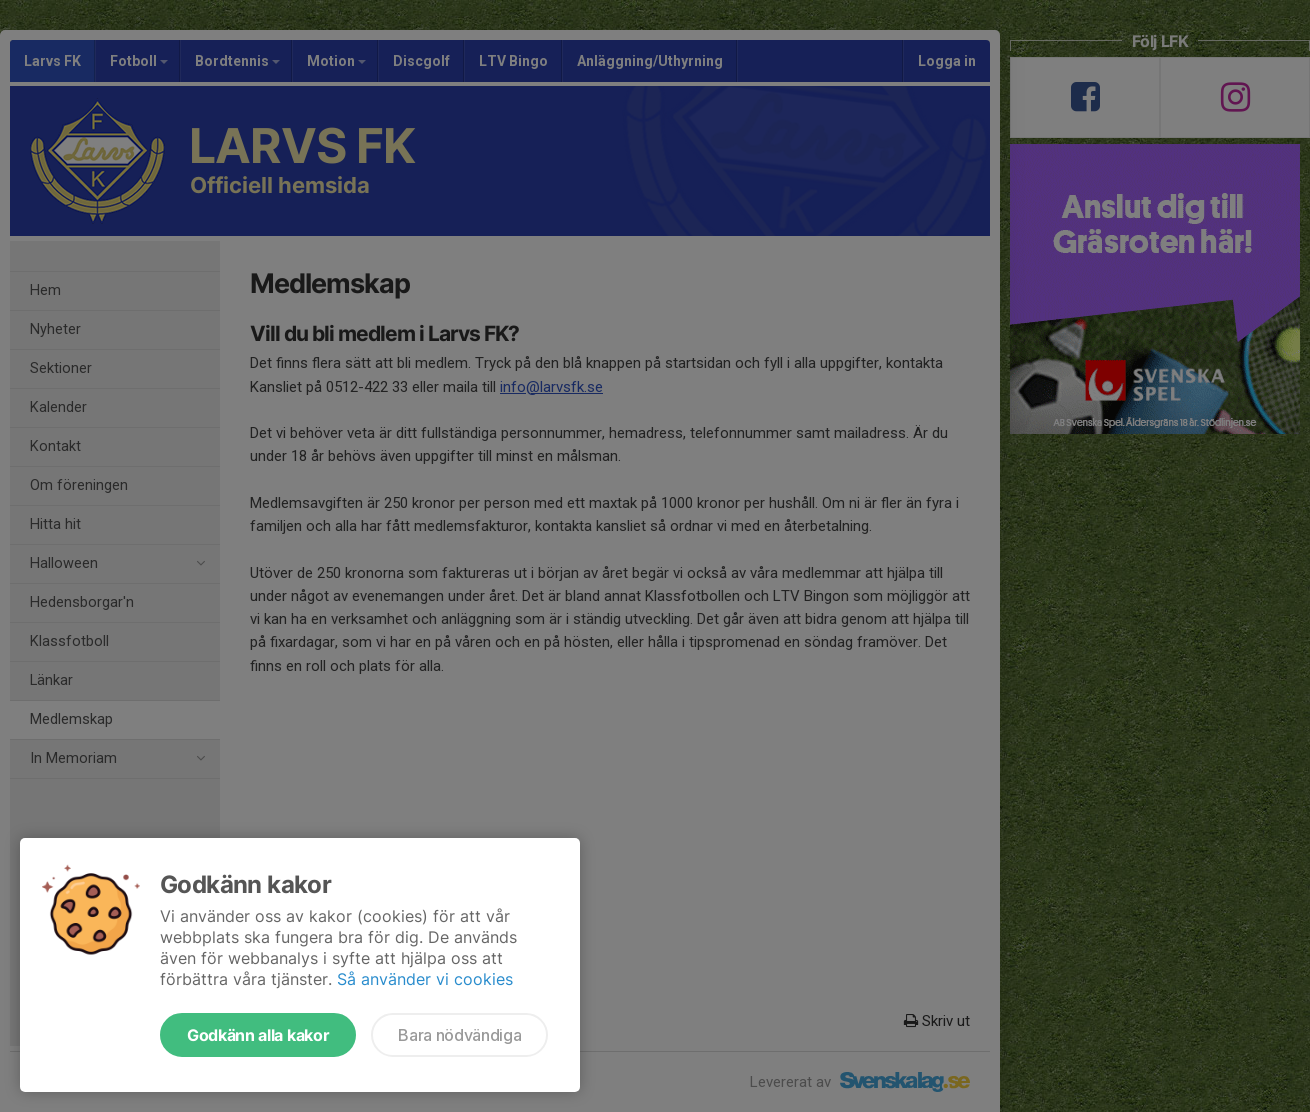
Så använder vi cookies (425, 979)
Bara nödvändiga (459, 1035)
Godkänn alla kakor (258, 1035)
